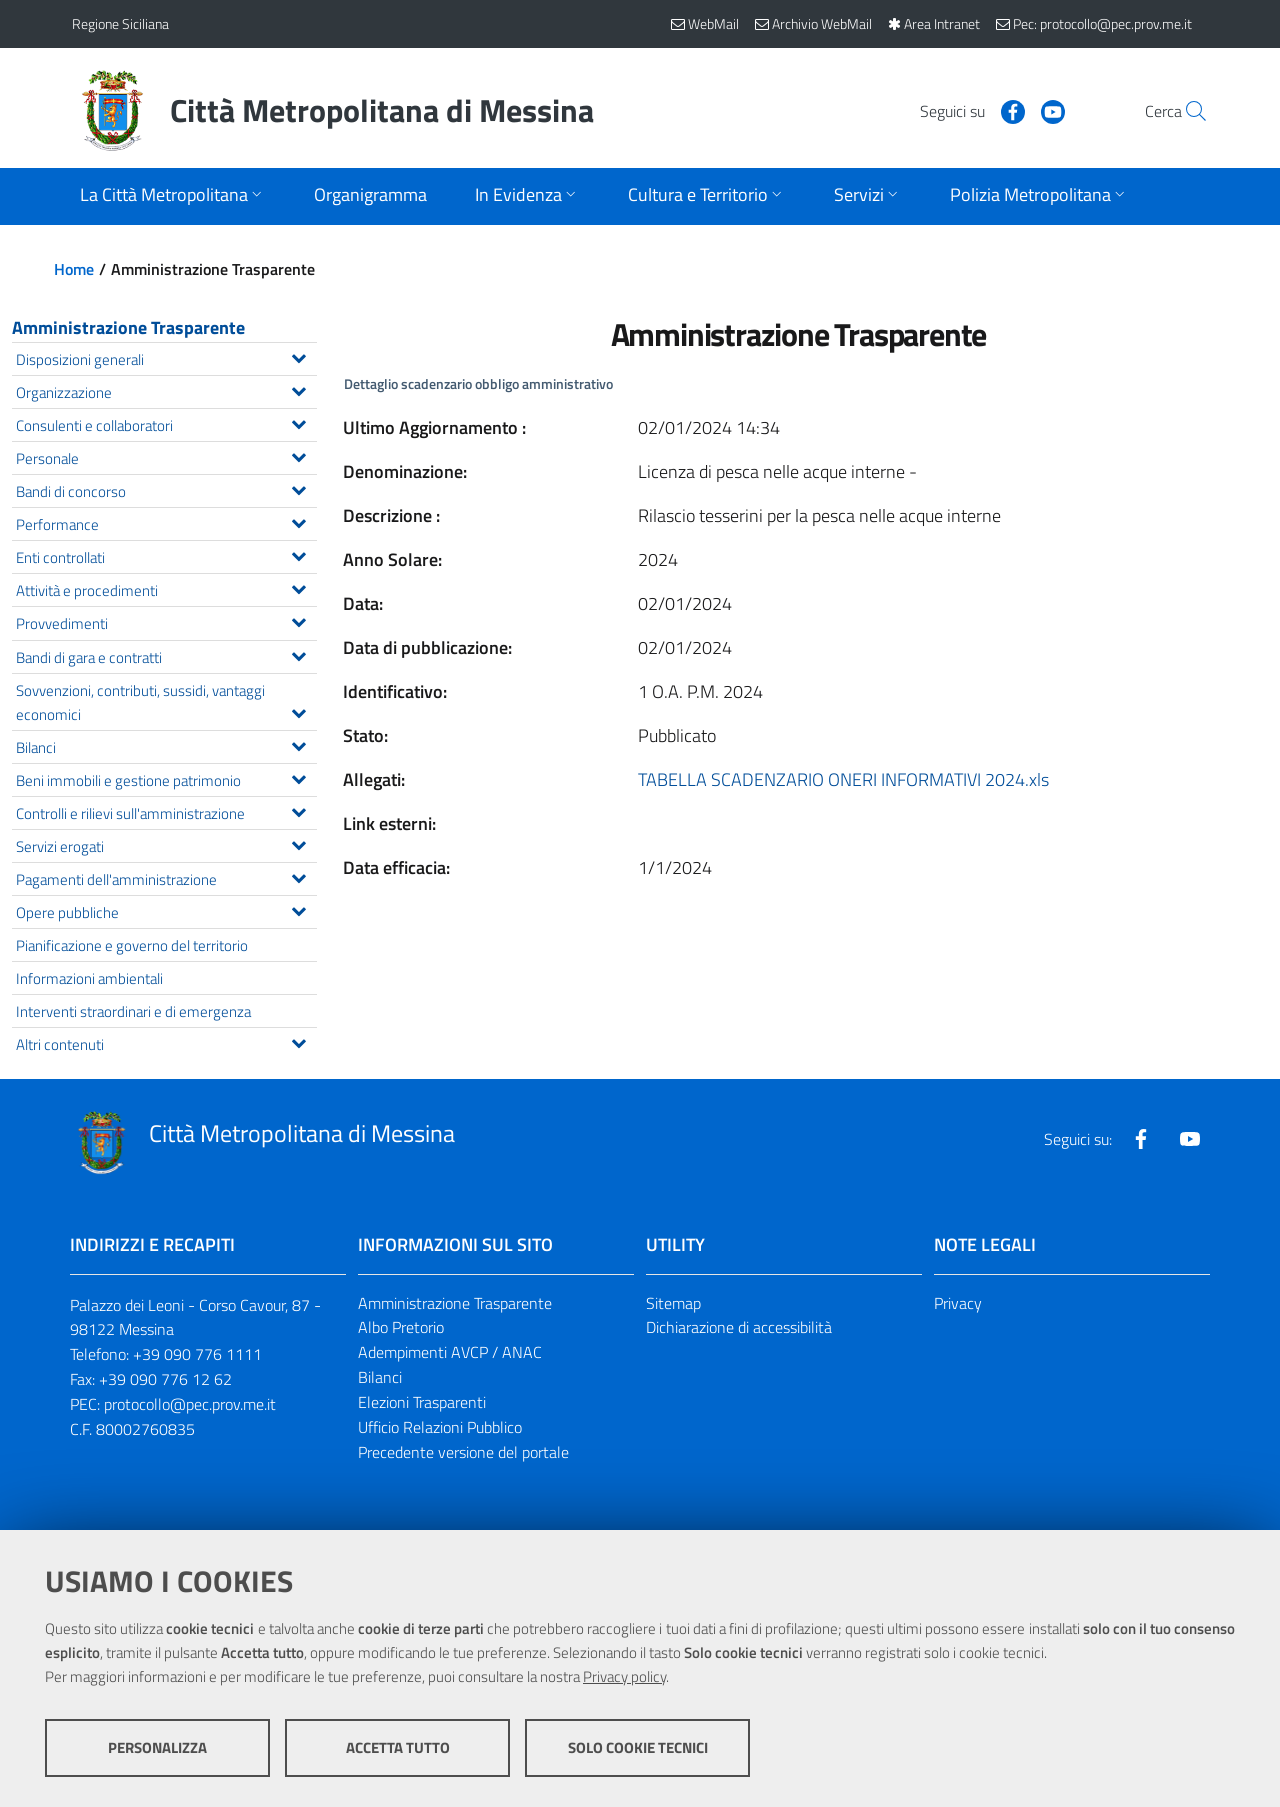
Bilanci (380, 1377)
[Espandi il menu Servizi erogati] (298, 843)
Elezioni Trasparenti (422, 1402)
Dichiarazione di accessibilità (739, 1327)
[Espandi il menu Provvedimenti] (298, 620)
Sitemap (673, 1303)
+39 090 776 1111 (197, 1354)
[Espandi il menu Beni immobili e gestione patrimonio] (298, 777)
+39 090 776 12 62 (165, 1379)
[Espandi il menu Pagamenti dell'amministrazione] (298, 876)
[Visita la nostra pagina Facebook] (967, 110)
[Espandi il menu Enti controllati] (298, 554)
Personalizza (157, 1747)
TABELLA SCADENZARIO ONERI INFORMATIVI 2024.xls (843, 779)
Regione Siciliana (120, 23)
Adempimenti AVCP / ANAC (450, 1352)
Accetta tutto (398, 1747)
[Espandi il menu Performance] (298, 521)
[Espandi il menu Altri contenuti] (298, 1041)
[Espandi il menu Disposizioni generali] (298, 356)
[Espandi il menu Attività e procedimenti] (298, 587)
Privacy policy (624, 1676)
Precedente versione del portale (463, 1452)
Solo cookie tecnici (638, 1747)
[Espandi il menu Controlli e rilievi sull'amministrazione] (298, 810)
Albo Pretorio (401, 1327)
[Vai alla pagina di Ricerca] (1184, 111)
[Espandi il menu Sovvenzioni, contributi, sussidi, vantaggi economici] (298, 711)
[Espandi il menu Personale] (298, 455)
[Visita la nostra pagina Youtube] (1007, 110)
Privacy (958, 1303)
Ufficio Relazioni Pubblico (440, 1427)
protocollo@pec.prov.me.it (190, 1404)
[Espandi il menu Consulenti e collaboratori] (298, 422)
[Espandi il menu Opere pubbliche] (298, 909)
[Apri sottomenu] (173, 196)
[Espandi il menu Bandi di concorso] (298, 488)
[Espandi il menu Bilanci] (298, 744)
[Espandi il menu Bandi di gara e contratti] (298, 654)
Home (74, 269)
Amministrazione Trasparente (128, 327)
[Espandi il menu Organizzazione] (298, 389)
